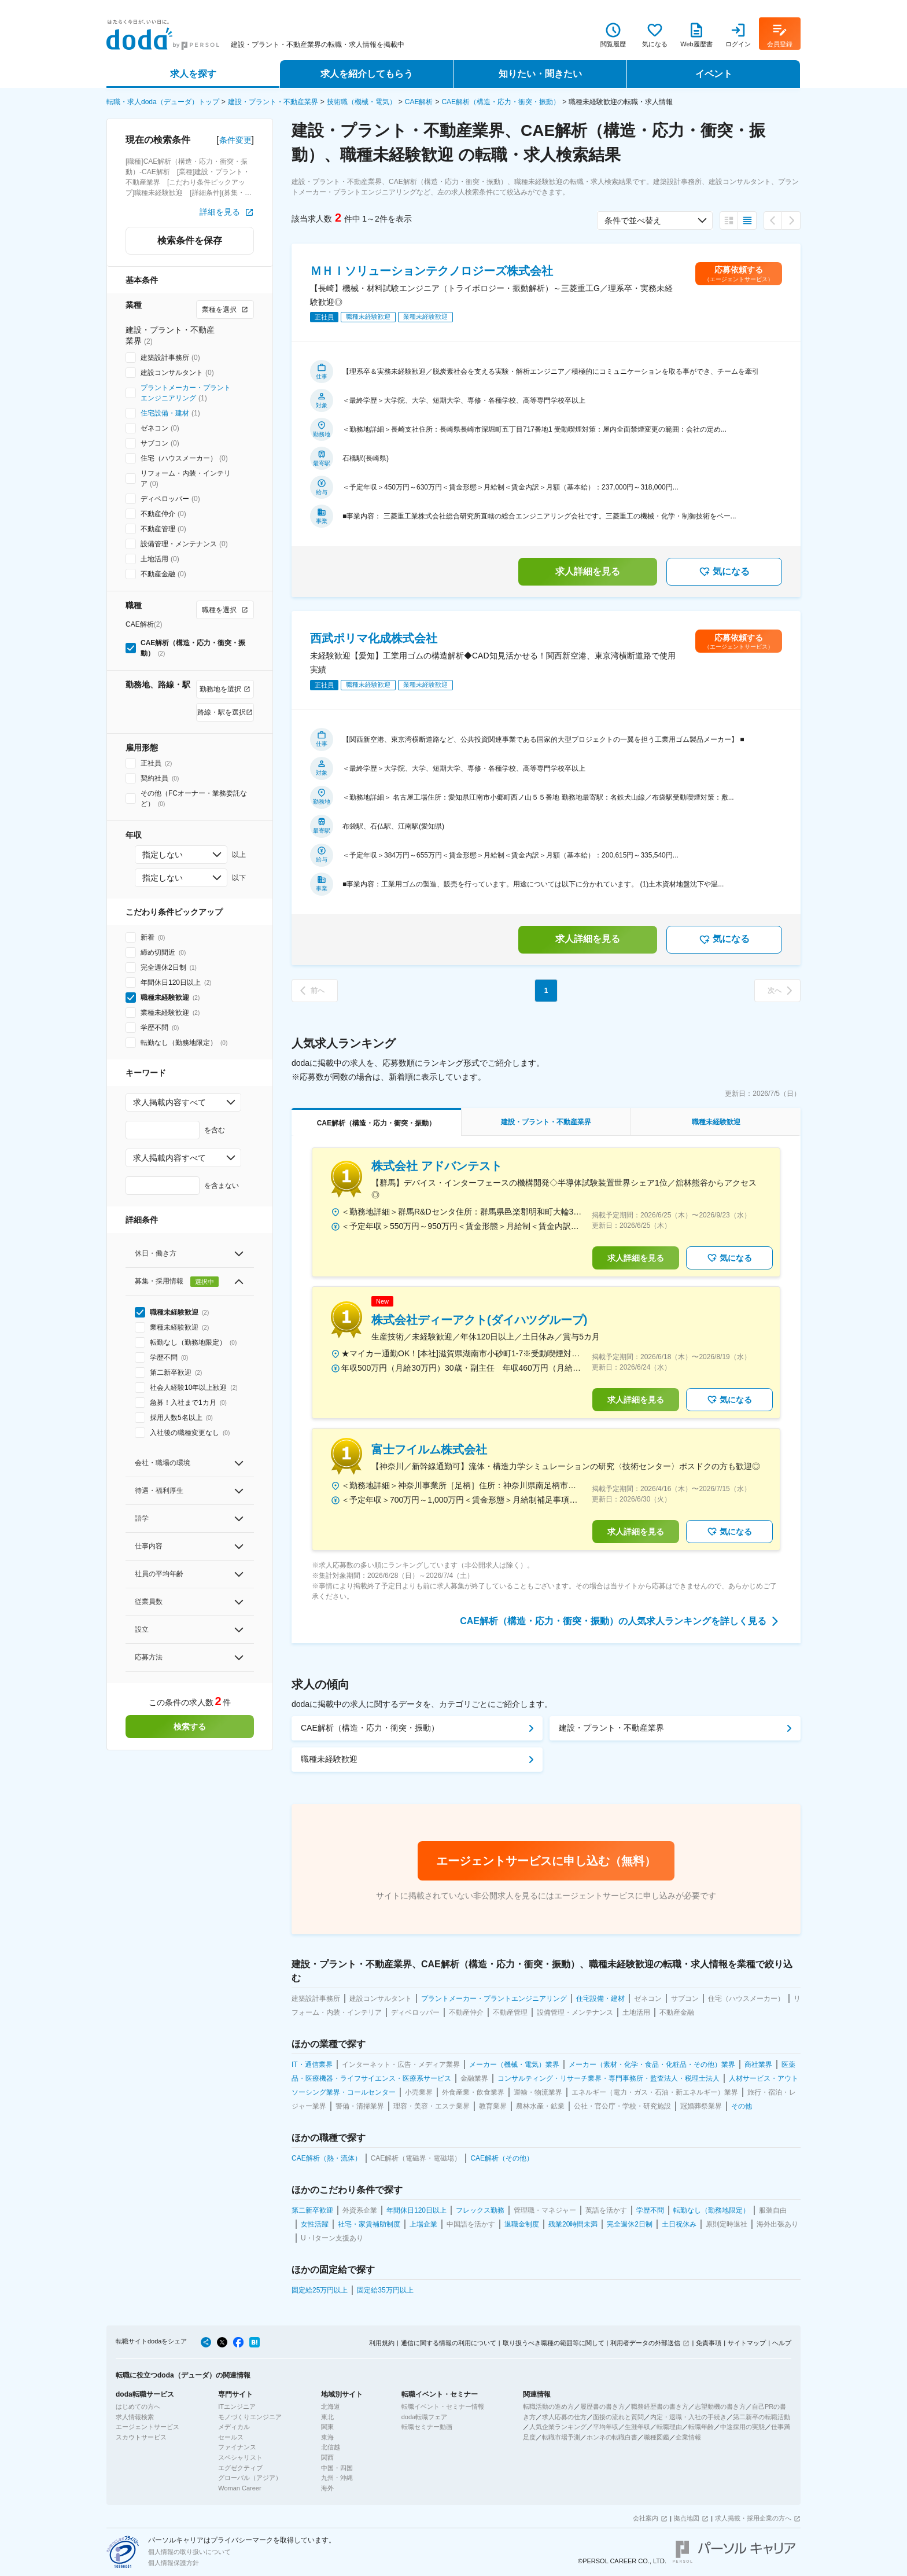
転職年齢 (701, 2426)
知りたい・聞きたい (540, 74)
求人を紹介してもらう (366, 74)
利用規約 (381, 2342)
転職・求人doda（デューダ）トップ (162, 102)
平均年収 (605, 2426)
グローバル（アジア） (250, 2477)
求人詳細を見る (587, 571)
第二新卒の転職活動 (761, 2416)
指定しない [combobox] (162, 854)
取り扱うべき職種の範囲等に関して (553, 2342)
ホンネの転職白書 (612, 2437)
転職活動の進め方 (548, 2406)
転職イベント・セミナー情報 (442, 2406)
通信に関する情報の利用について (448, 2342)
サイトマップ (747, 2342)
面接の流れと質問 (618, 2416)
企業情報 (688, 2437)
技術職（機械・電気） (361, 102)
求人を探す (193, 74)
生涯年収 (637, 2426)
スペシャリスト (240, 2457)
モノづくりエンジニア (250, 2416)
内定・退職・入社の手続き (688, 2416)
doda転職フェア (424, 2416)
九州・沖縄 (337, 2477)
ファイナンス (237, 2446)
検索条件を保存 (189, 240)
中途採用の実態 (742, 2426)
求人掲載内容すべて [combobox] (169, 1102)
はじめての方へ (138, 2406)
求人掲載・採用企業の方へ (753, 2518)
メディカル (234, 2426)
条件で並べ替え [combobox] (632, 220)
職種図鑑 (656, 2437)
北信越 (330, 2446)
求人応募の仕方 (564, 2416)
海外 (327, 2488)
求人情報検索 (135, 2416)
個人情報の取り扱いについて (189, 2551)
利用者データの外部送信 (645, 2342)
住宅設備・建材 (165, 413)
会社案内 (645, 2518)
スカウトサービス (141, 2437)
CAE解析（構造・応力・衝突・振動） (500, 102)
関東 (327, 2426)
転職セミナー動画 (426, 2426)
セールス (231, 2437)
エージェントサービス (147, 2426)
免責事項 (708, 2342)
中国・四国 (337, 2467)
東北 (327, 2416)
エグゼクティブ (240, 2467)
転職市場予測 (561, 2437)
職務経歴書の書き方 (659, 2406)
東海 (327, 2437)
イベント (713, 74)
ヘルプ (781, 2342)
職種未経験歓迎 (329, 1759)
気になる (724, 571)
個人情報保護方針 (173, 2562)
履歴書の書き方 (602, 2406)
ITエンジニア (237, 2406)
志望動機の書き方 (720, 2406)
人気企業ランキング (558, 2426)
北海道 (330, 2406)
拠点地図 (686, 2518)
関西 (327, 2457)
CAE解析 (419, 102)
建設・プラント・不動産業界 (273, 102)
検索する (190, 1726)
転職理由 (669, 2426)
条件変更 (235, 140)
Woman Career (239, 2488)
